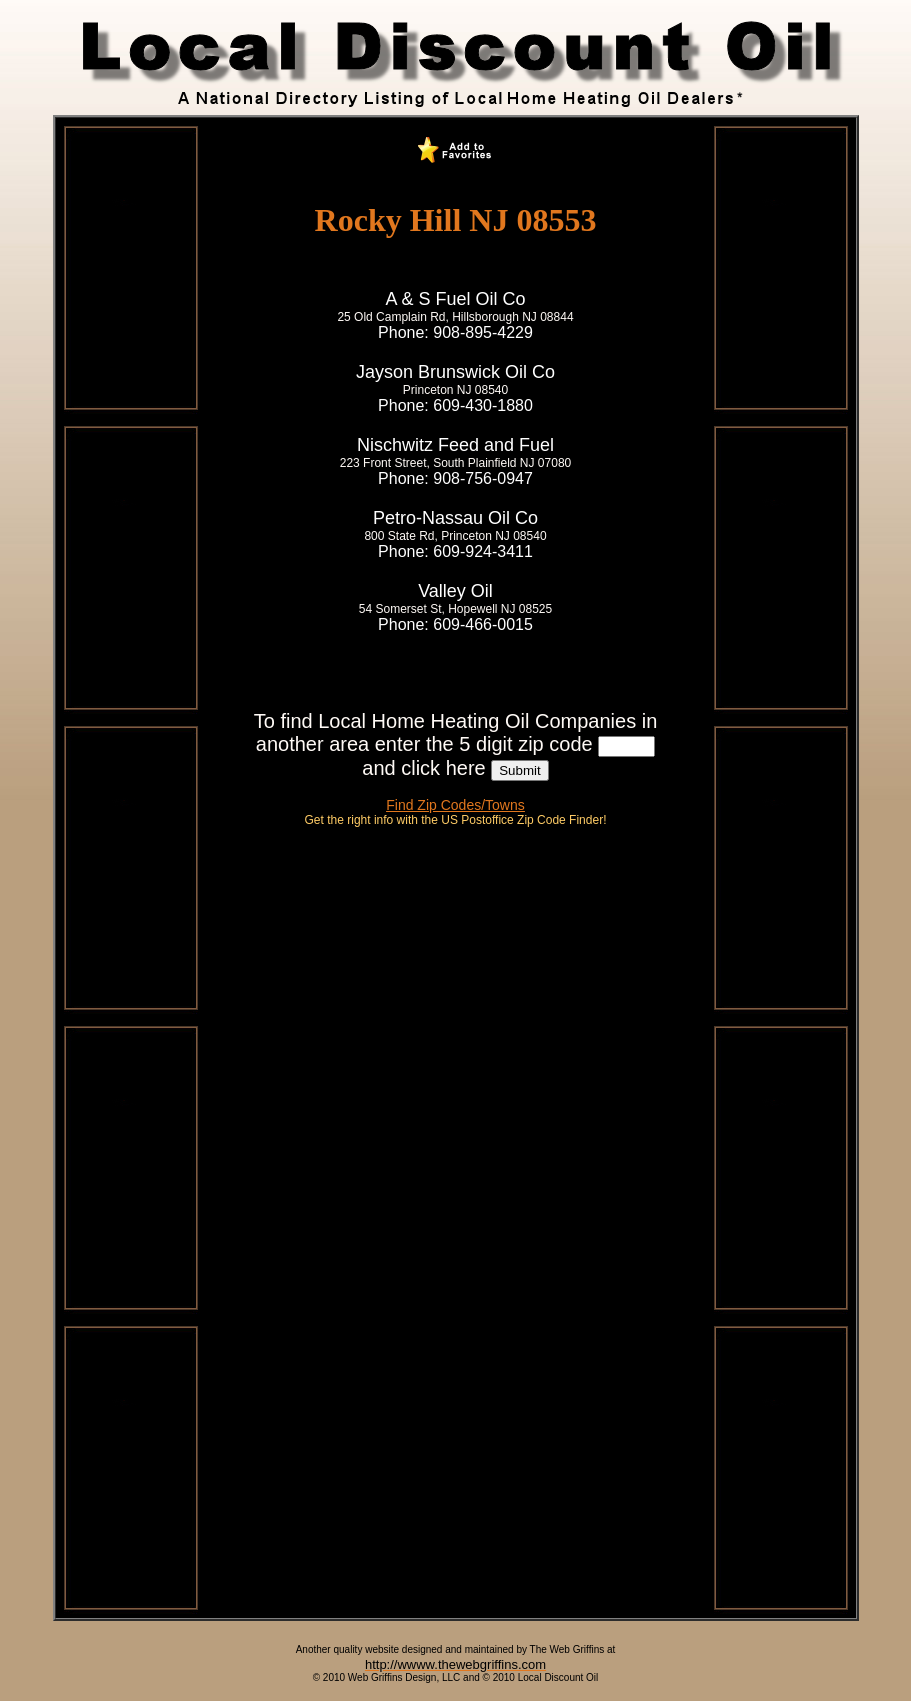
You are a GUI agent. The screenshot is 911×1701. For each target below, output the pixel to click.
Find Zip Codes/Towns (455, 805)
